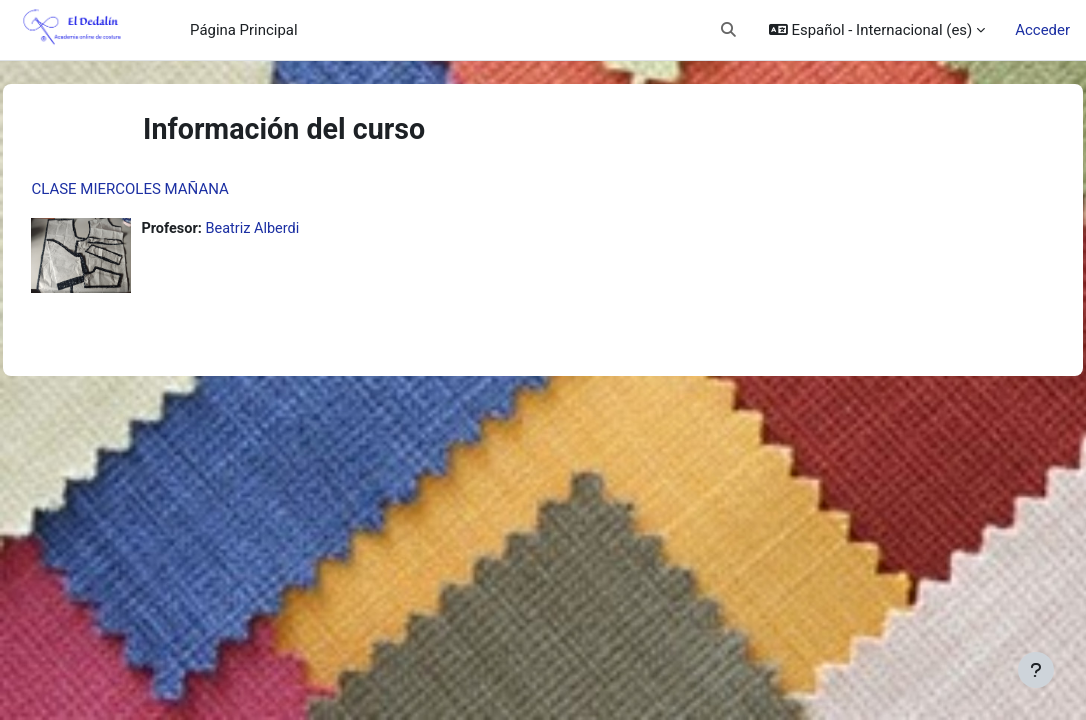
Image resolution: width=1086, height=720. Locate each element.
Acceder (1042, 30)
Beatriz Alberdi (300, 229)
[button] (728, 30)
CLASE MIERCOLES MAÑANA (174, 189)
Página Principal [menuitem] (244, 30)
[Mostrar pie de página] (1036, 670)
